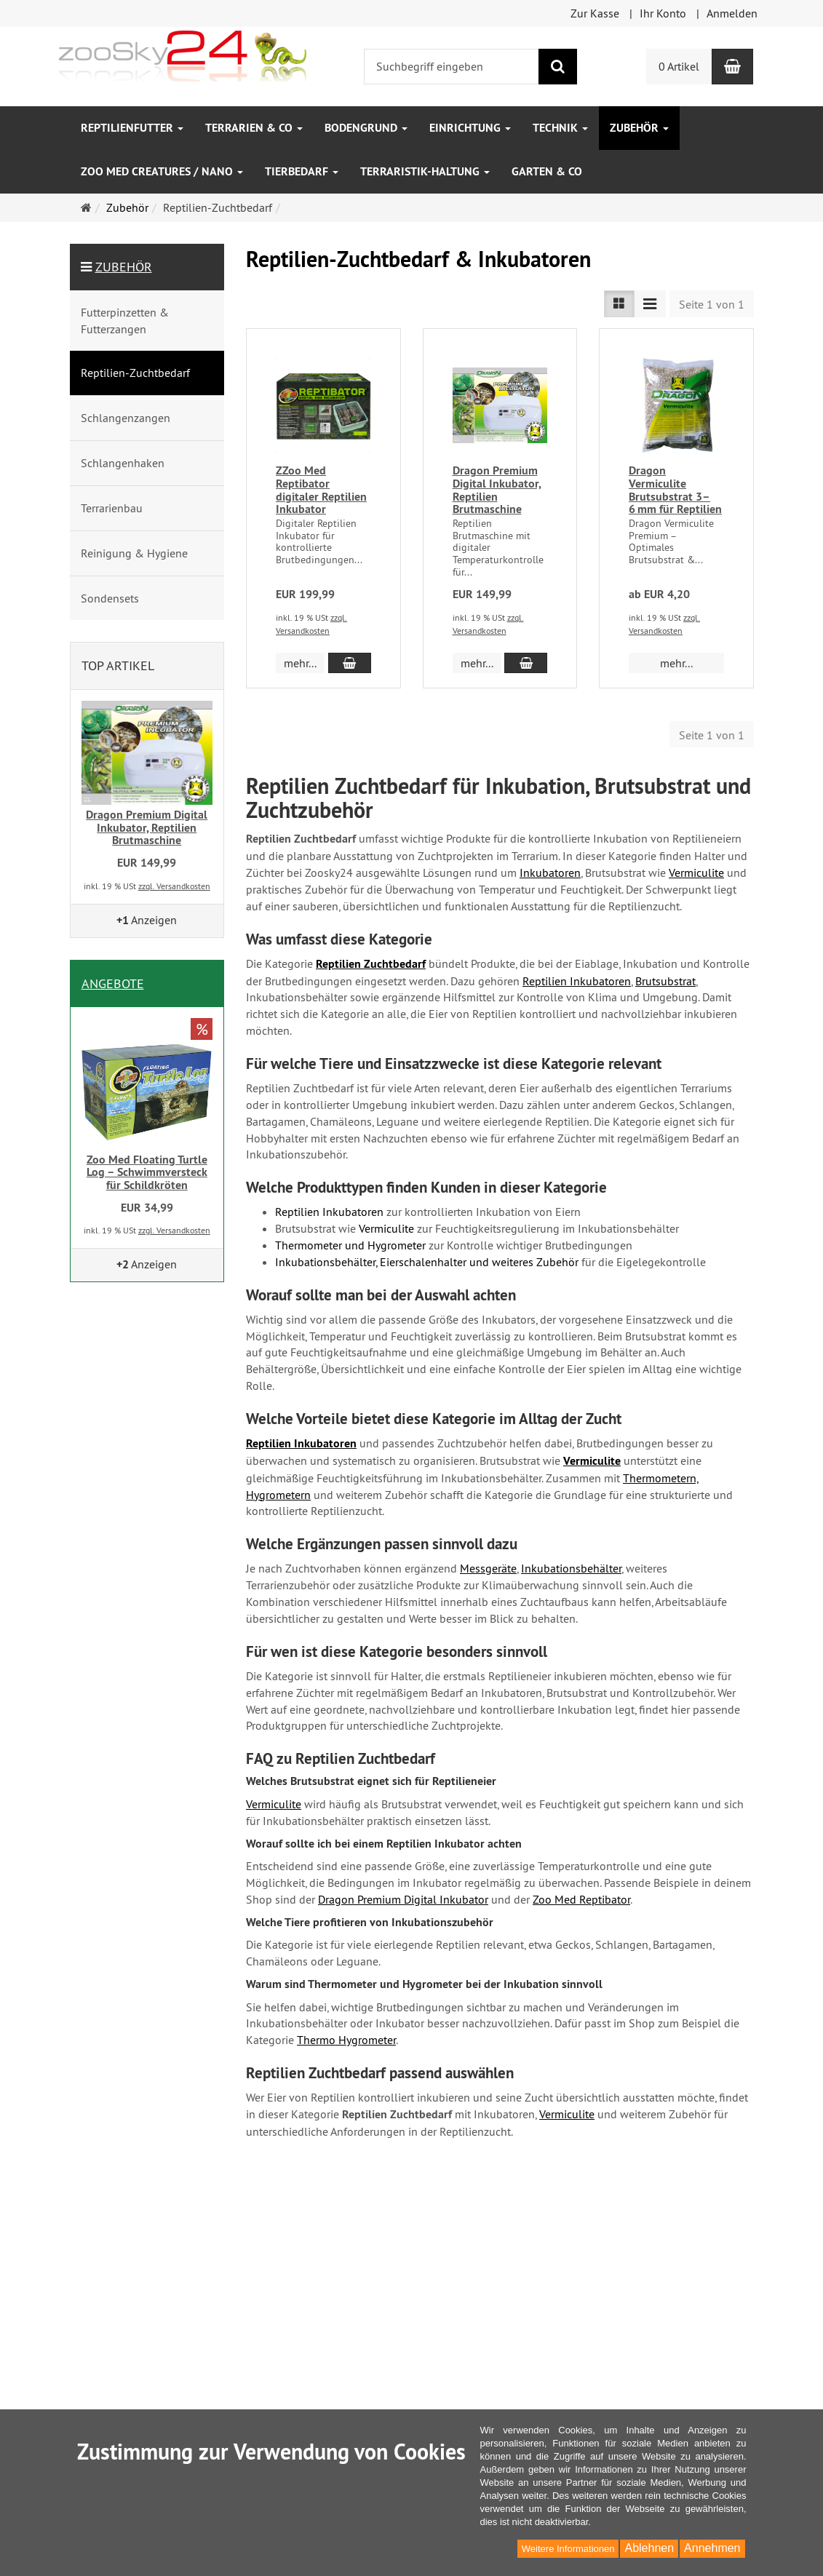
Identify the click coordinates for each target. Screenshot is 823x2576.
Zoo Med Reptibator (581, 1899)
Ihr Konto (663, 13)
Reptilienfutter (132, 127)
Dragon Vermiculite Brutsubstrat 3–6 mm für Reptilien (675, 490)
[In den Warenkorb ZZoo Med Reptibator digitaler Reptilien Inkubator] (349, 663)
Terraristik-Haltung (425, 171)
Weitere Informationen (568, 2548)
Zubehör (639, 127)
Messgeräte (488, 1568)
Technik (560, 127)
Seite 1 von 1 (711, 304)
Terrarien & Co (254, 127)
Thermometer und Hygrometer (350, 1245)
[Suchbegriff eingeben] (451, 66)
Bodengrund (366, 127)
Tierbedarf (301, 171)
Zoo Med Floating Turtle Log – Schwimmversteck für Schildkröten (147, 1172)
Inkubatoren (550, 872)
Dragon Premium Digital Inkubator (403, 1899)
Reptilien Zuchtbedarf (371, 963)
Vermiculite (696, 872)
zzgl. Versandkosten (174, 885)
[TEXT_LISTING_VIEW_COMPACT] (650, 303)
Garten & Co (547, 171)
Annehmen (712, 2548)
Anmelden (732, 13)
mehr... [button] (300, 663)
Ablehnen (649, 2548)
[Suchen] (557, 66)
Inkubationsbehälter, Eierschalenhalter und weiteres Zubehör (427, 1262)
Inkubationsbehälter (571, 1568)
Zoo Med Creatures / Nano (162, 171)
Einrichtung (470, 127)
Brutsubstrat (665, 981)
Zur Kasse (594, 13)
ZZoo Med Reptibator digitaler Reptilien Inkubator (321, 490)
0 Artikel (679, 66)
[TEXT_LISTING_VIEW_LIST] (619, 303)
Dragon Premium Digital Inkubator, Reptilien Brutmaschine (497, 490)
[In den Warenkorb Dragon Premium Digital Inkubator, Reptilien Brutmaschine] (525, 663)
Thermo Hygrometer (346, 2039)
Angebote (112, 983)
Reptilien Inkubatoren (576, 981)
